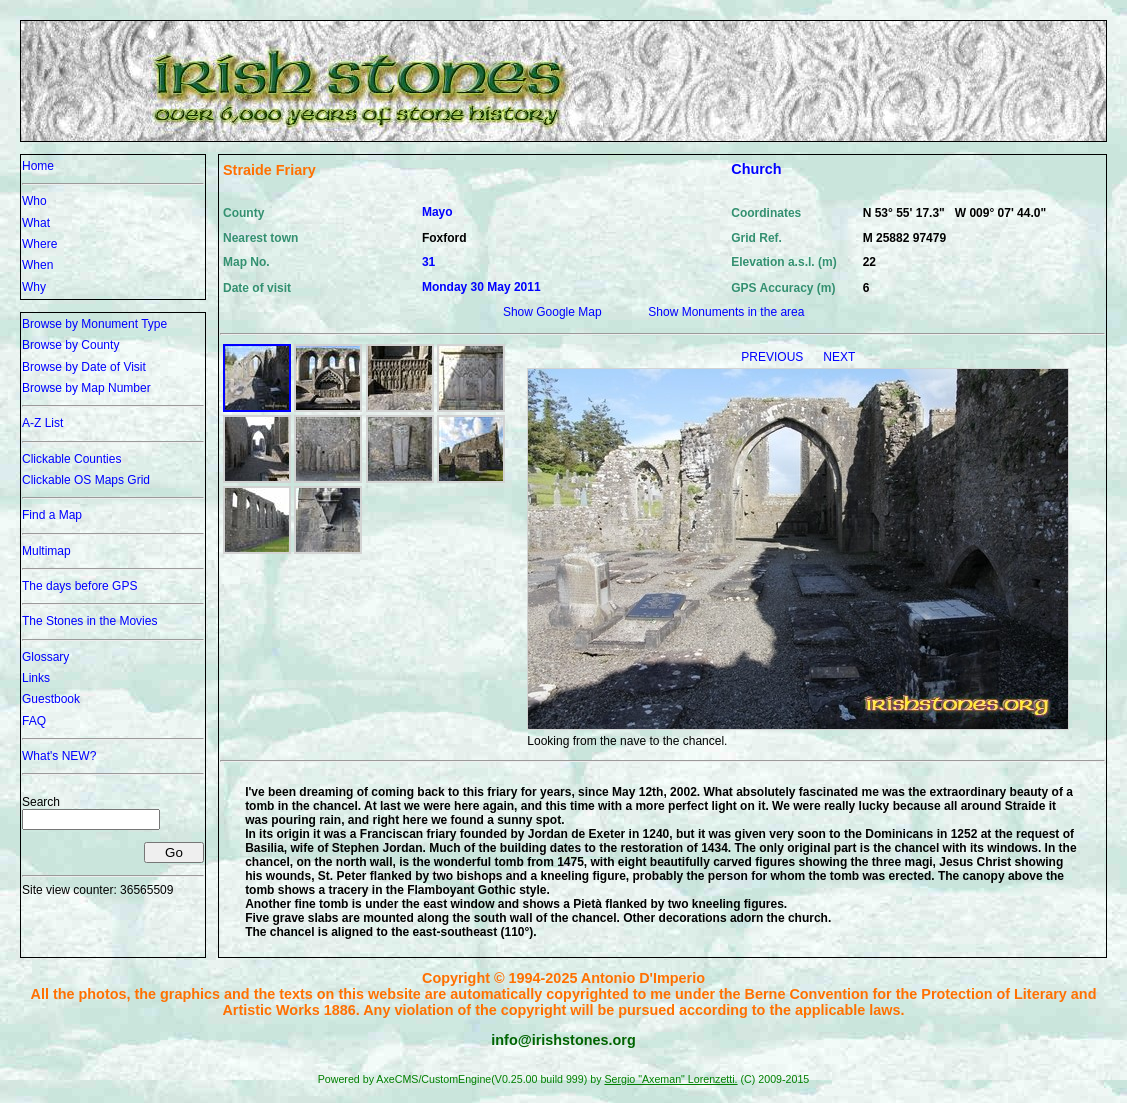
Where (39, 244)
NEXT (839, 357)
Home (38, 166)
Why (34, 287)
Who (34, 201)
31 (428, 262)
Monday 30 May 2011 (481, 287)
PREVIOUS (773, 357)
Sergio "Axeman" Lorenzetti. (670, 1079)
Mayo (437, 212)
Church (756, 169)
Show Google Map (552, 312)
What (36, 223)
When (37, 265)
